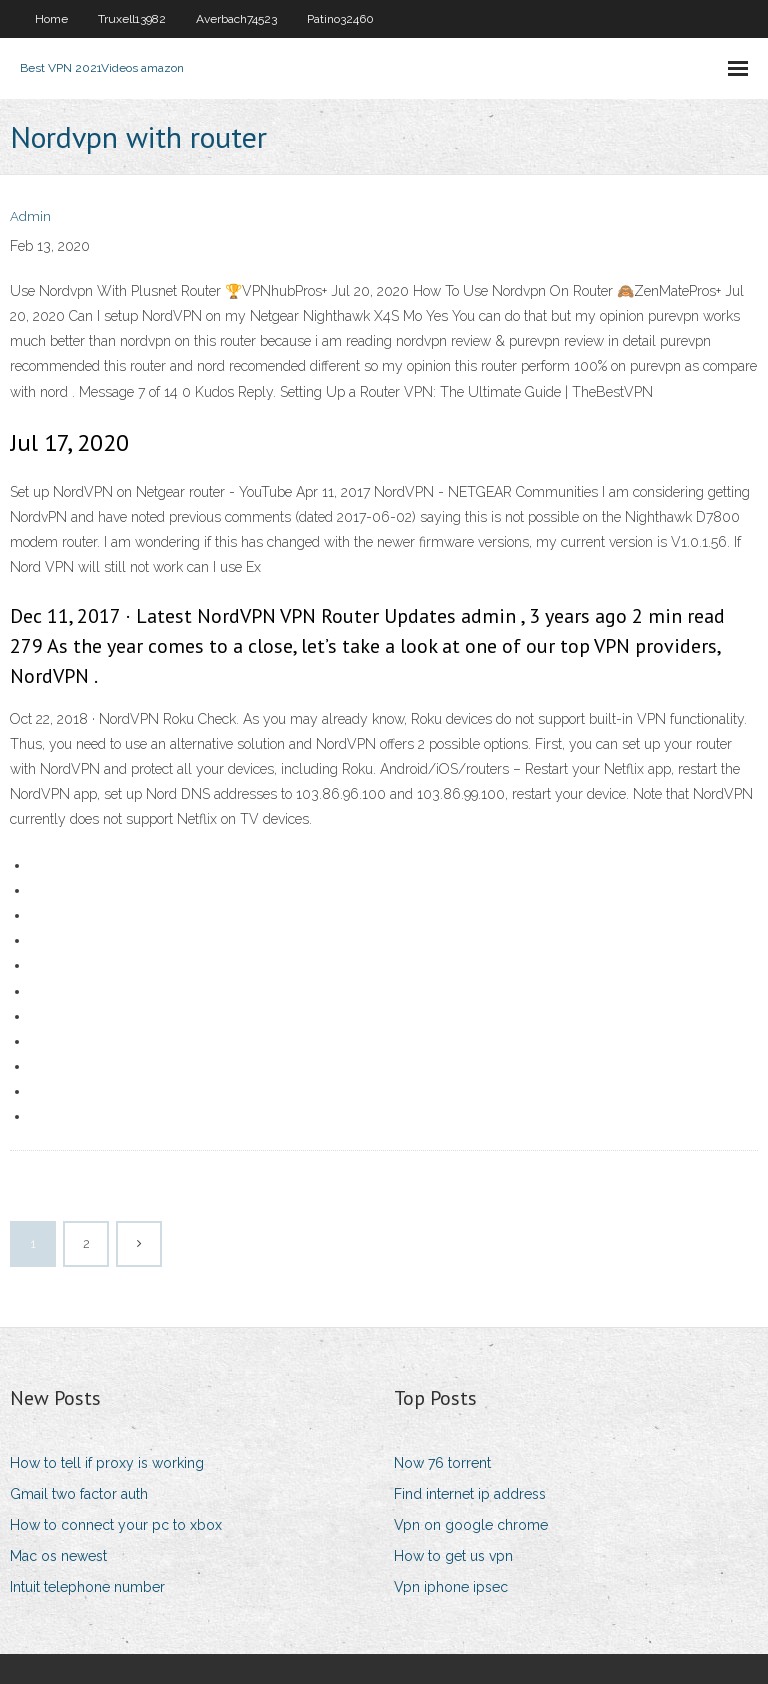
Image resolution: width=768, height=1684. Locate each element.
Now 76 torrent (442, 1463)
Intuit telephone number (87, 1587)
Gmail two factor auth (79, 1494)
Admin (30, 216)
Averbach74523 (236, 19)
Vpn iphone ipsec (451, 1587)
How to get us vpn (453, 1556)
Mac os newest (58, 1556)
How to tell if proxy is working (107, 1463)
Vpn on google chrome (471, 1525)
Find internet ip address (470, 1494)
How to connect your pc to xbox (116, 1525)
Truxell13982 (132, 19)
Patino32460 (340, 19)
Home (51, 19)
